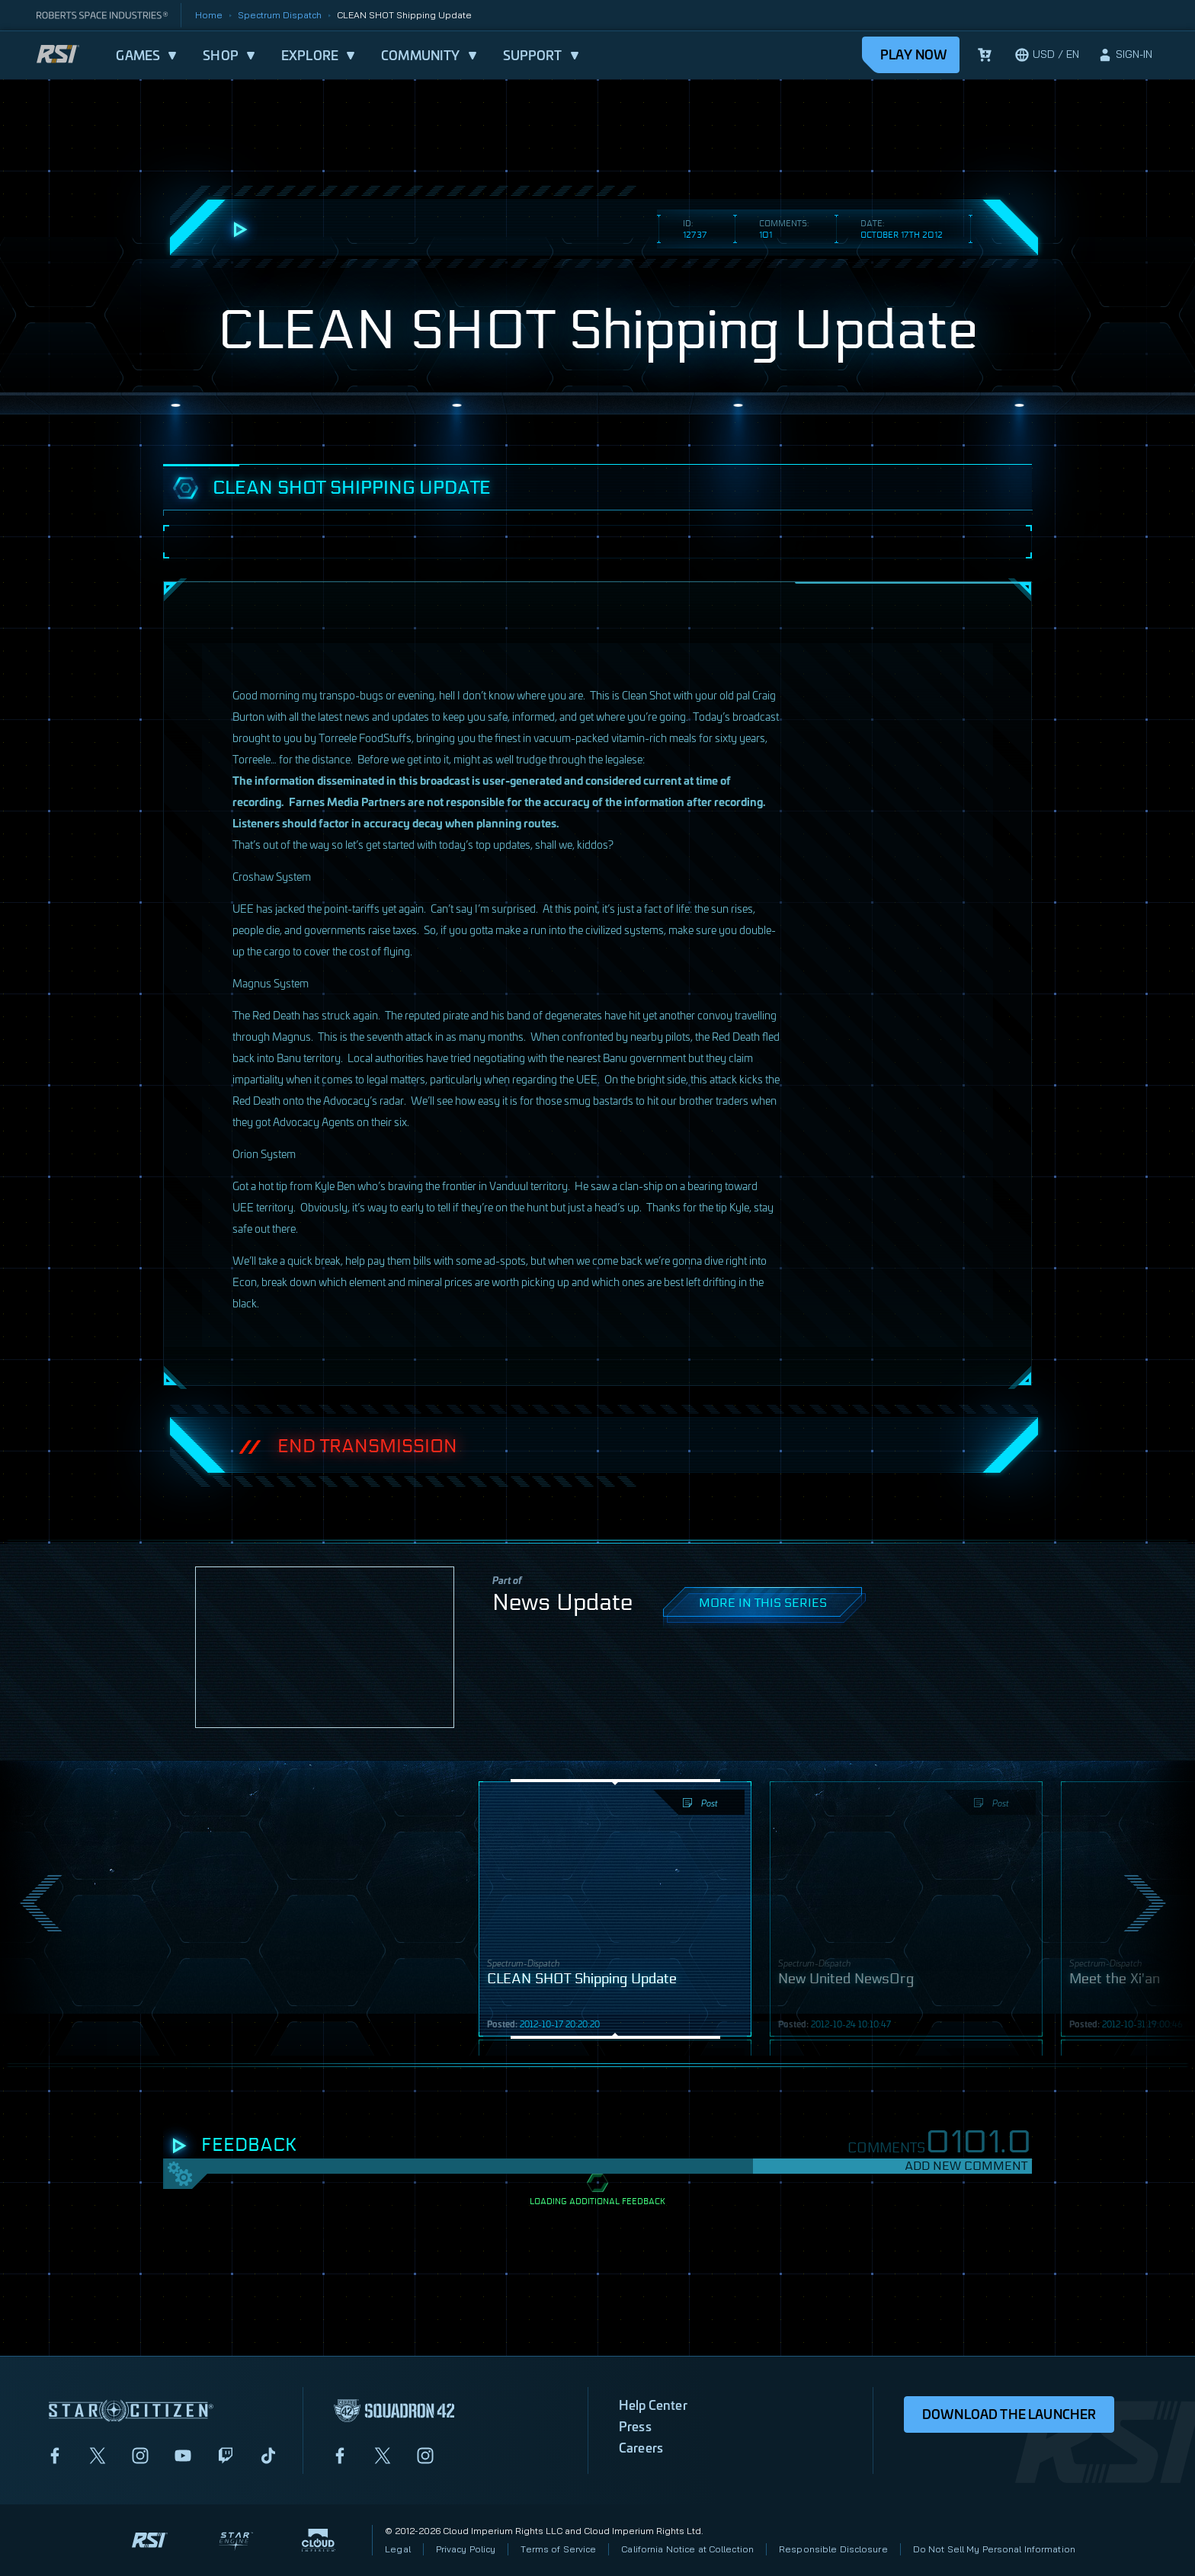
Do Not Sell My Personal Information (994, 2549)
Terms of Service (558, 2549)
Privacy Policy (466, 2549)
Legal (398, 2549)
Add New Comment (966, 2165)
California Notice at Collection (687, 2549)
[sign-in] (1124, 55)
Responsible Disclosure (833, 2549)
